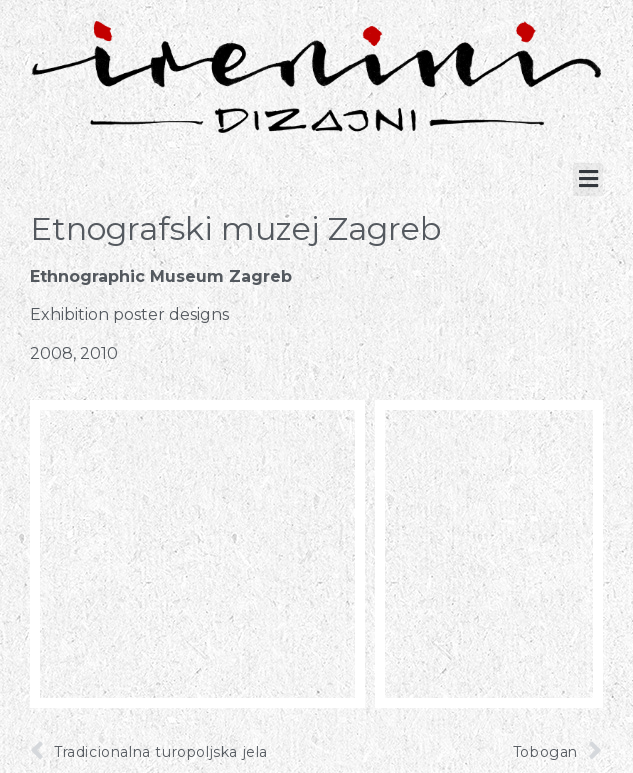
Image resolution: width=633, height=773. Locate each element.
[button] (588, 179)
